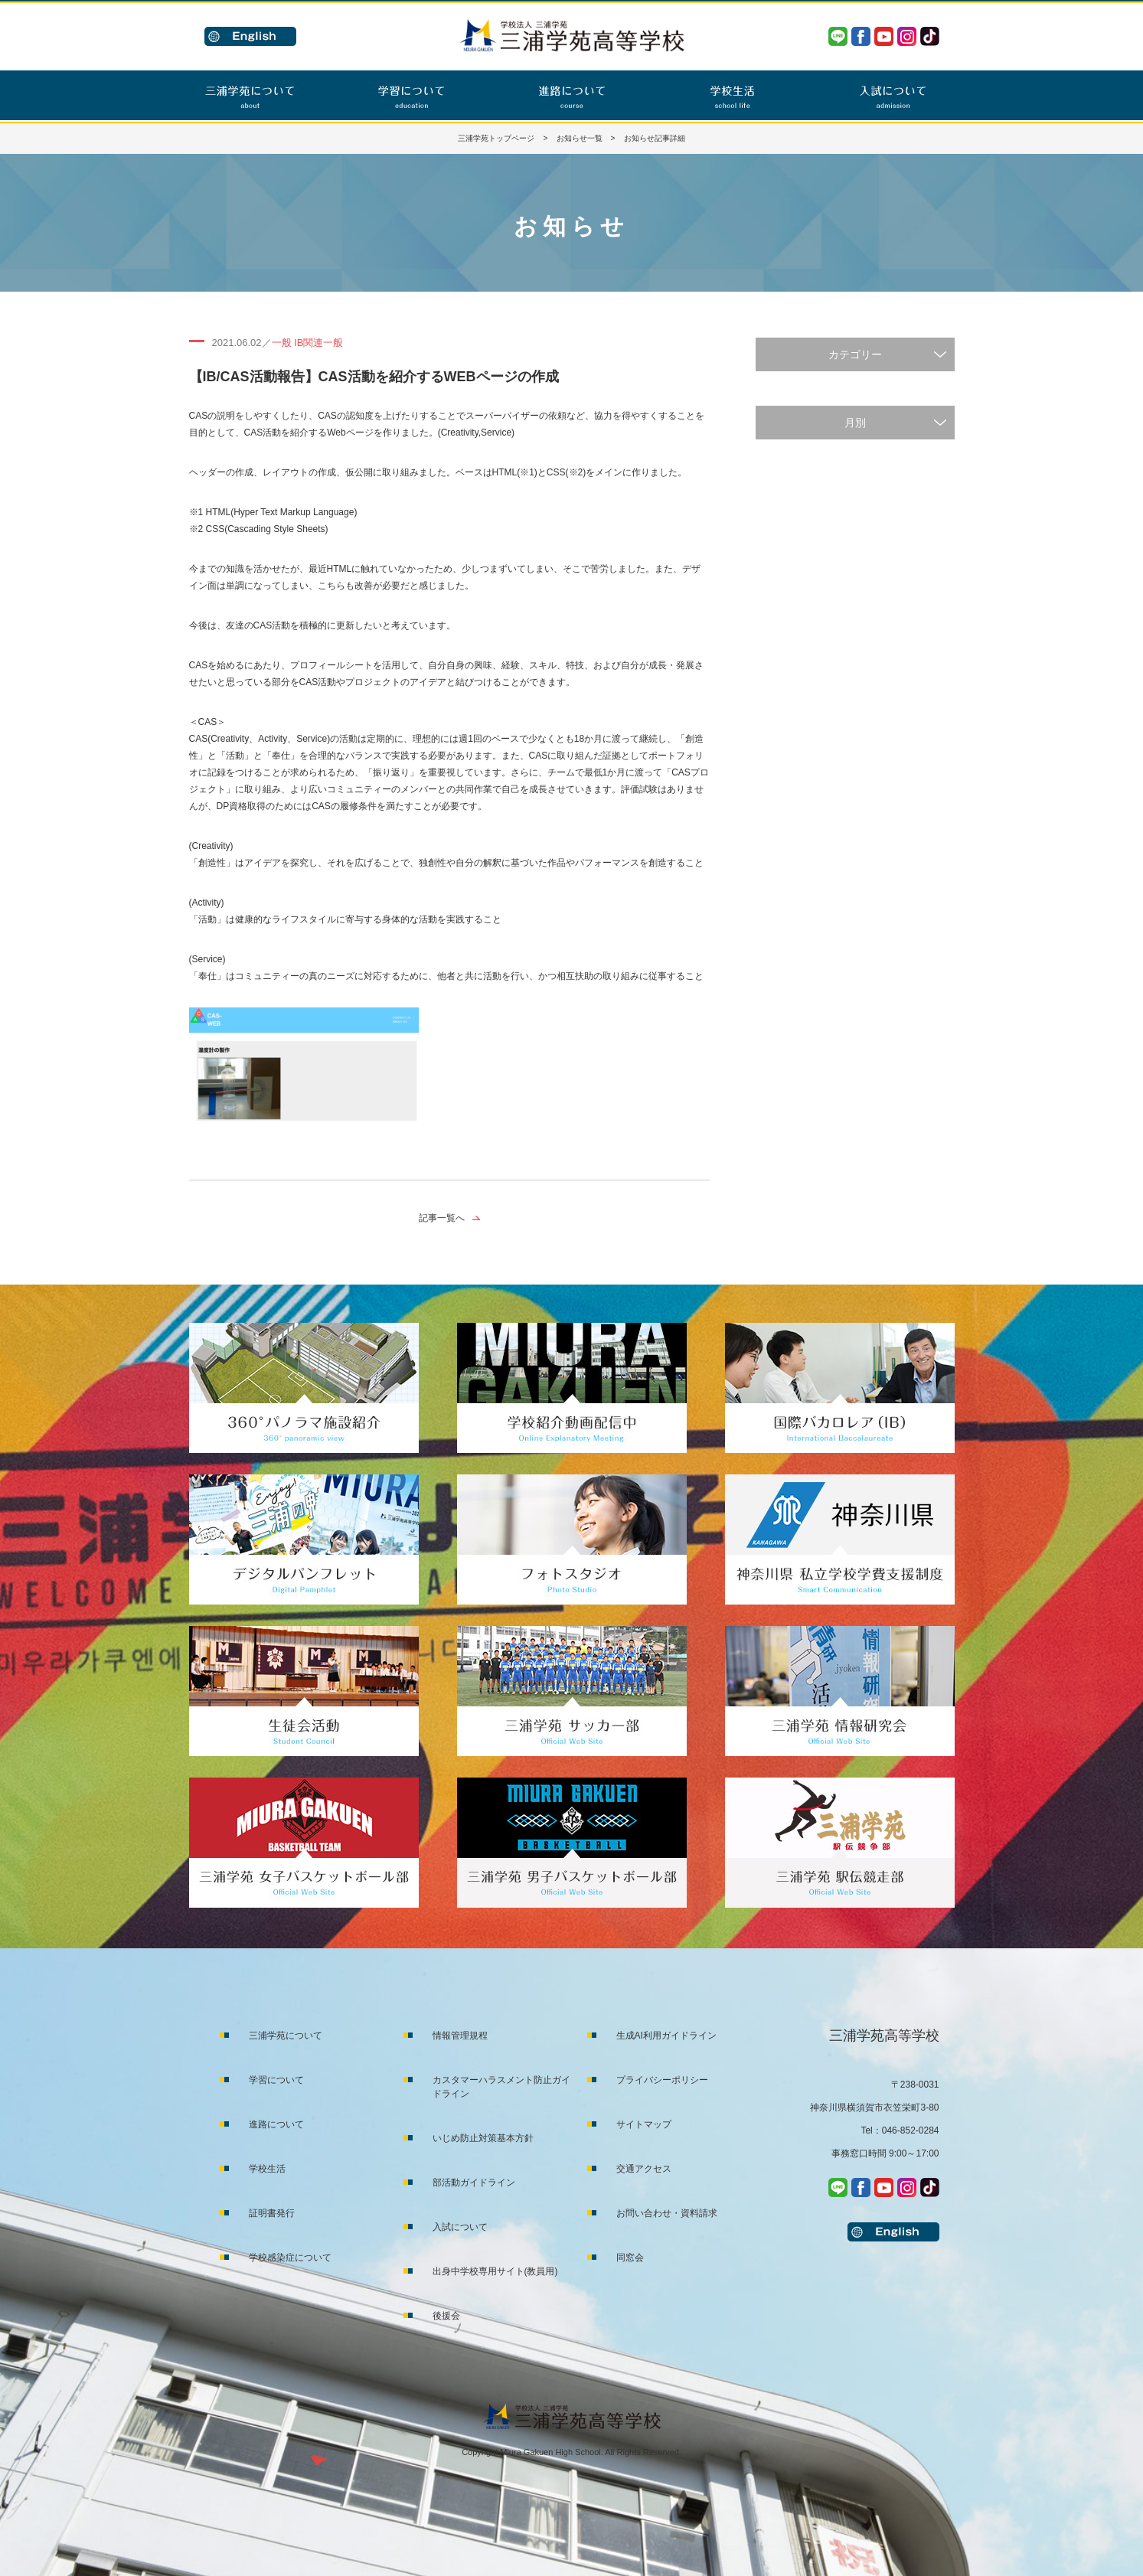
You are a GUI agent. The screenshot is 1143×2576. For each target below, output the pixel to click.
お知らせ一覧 (580, 138)
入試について (460, 2227)
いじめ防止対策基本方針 (483, 2138)
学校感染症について (290, 2257)
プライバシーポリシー (662, 2080)
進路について (276, 2124)
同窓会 (630, 2257)
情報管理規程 (460, 2035)
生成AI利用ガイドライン (666, 2035)
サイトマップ (643, 2124)
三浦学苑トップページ (496, 138)
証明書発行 (272, 2213)
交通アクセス (643, 2168)
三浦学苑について (285, 2035)
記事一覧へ (442, 1218)
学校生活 (267, 2168)
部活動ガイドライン (474, 2182)
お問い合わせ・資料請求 (666, 2213)
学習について (276, 2080)
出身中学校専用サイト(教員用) (495, 2271)
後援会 (446, 2315)
